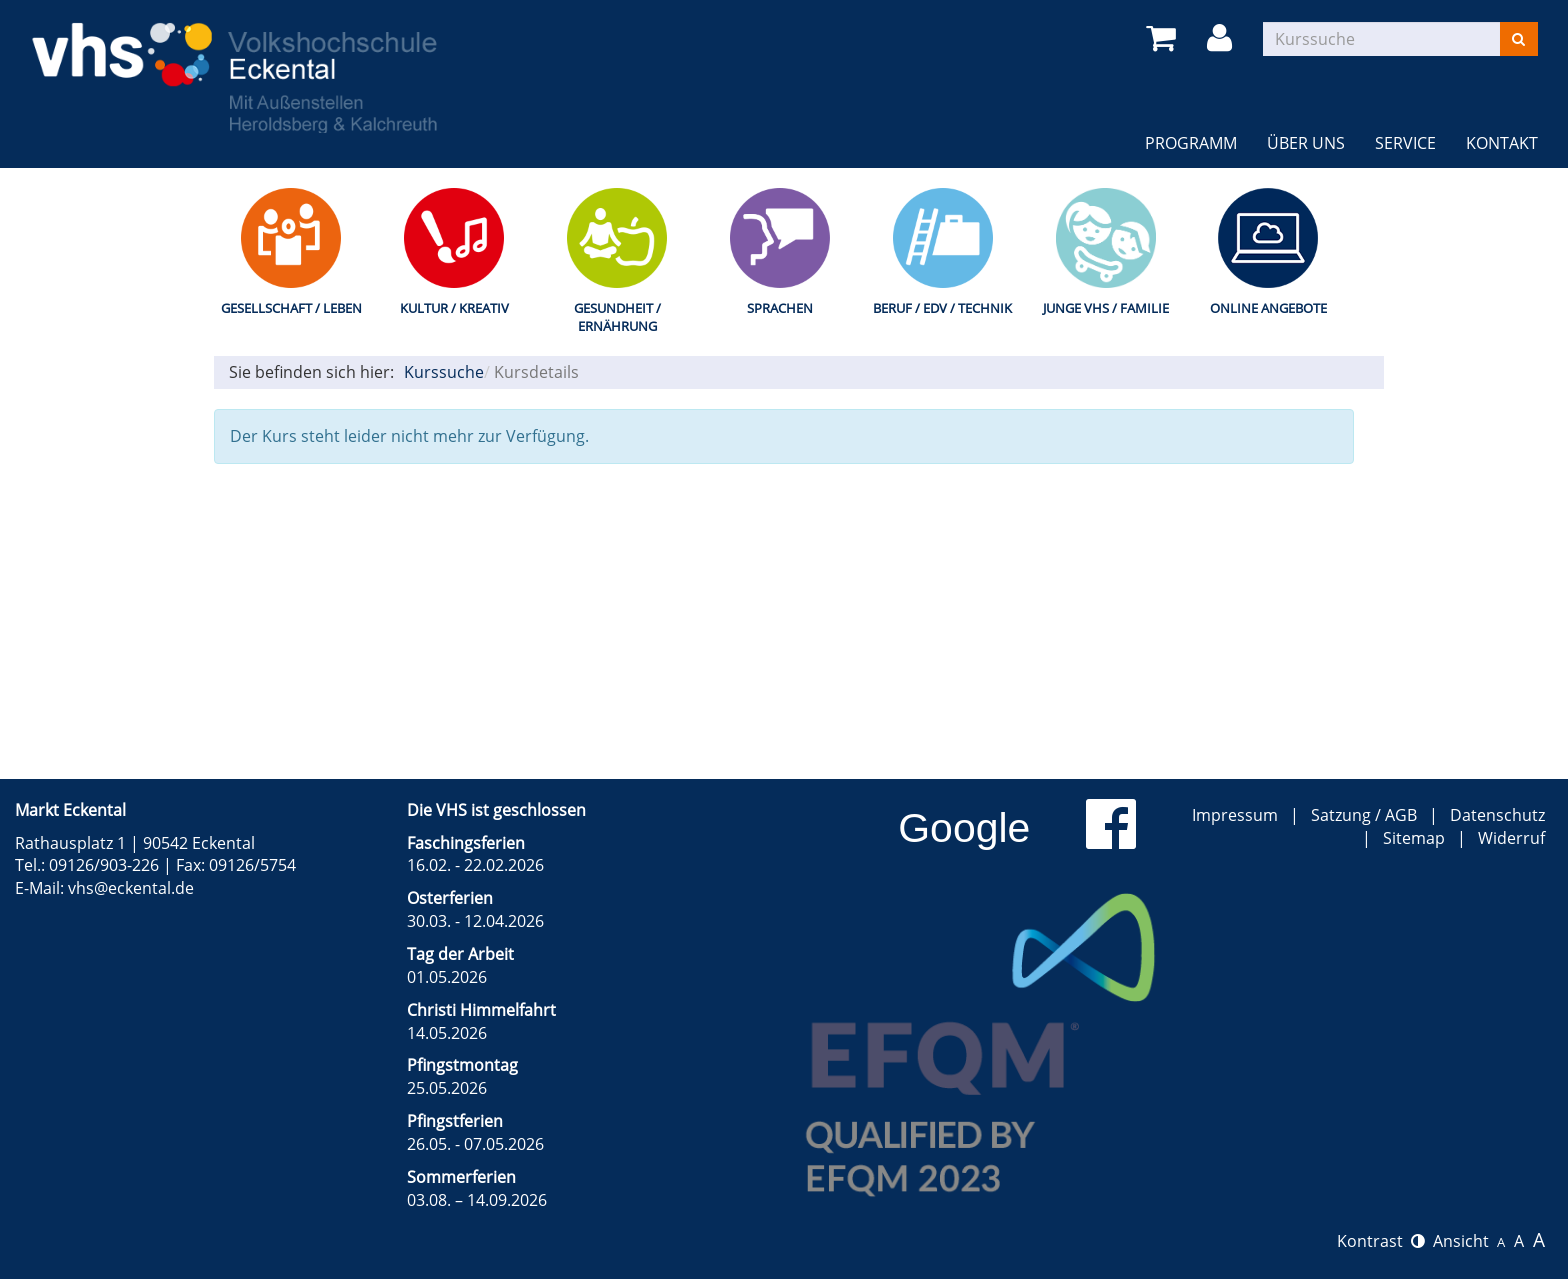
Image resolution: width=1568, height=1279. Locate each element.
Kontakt (1502, 143)
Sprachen (780, 308)
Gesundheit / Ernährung (617, 317)
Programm (1191, 143)
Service (1405, 143)
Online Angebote (1268, 308)
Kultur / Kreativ (454, 308)
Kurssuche (444, 372)
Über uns (1306, 143)
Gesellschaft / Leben (291, 308)
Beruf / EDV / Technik (942, 308)
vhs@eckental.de (131, 888)
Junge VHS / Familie (1106, 308)
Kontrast (1381, 1241)
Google (964, 828)
